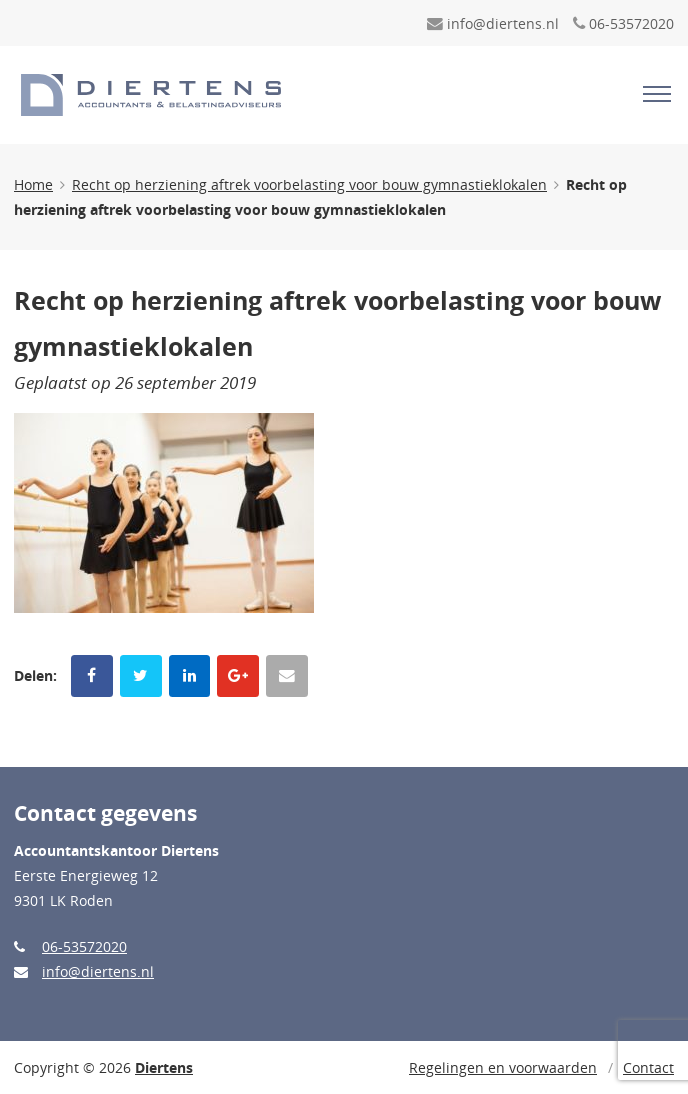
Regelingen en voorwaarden (503, 1067)
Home (33, 184)
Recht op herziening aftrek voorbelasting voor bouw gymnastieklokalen (309, 184)
